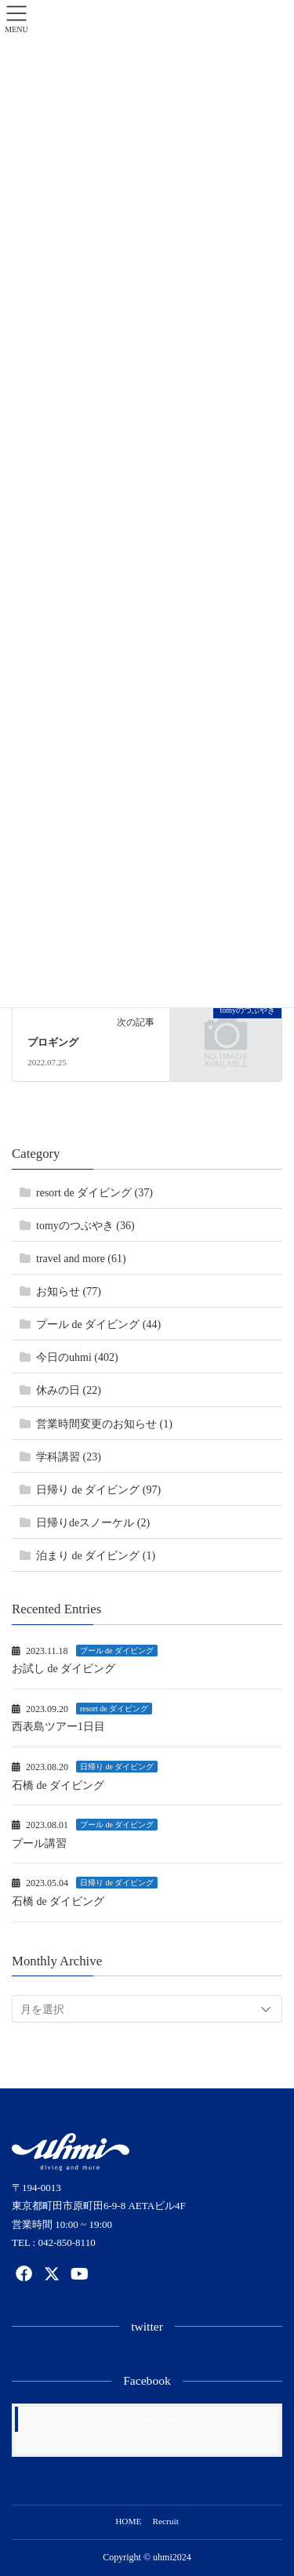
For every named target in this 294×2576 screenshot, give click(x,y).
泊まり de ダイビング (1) (95, 1556)
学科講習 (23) (68, 1457)
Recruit (166, 2521)
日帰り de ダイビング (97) (98, 1490)
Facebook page (151, 2419)
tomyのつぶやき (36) (85, 1226)
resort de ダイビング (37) (94, 1193)
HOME (128, 2521)
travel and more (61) (81, 1258)
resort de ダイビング (114, 1708)
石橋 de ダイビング (58, 1785)
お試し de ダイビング (63, 1668)
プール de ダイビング (117, 1650)
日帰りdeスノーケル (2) (93, 1523)
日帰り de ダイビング (117, 1766)
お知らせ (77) (68, 1291)
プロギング (52, 1042)
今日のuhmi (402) (77, 1357)
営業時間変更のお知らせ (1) (104, 1424)
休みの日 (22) (68, 1390)
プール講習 (39, 1843)
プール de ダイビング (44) (98, 1324)
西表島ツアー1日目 (58, 1726)
